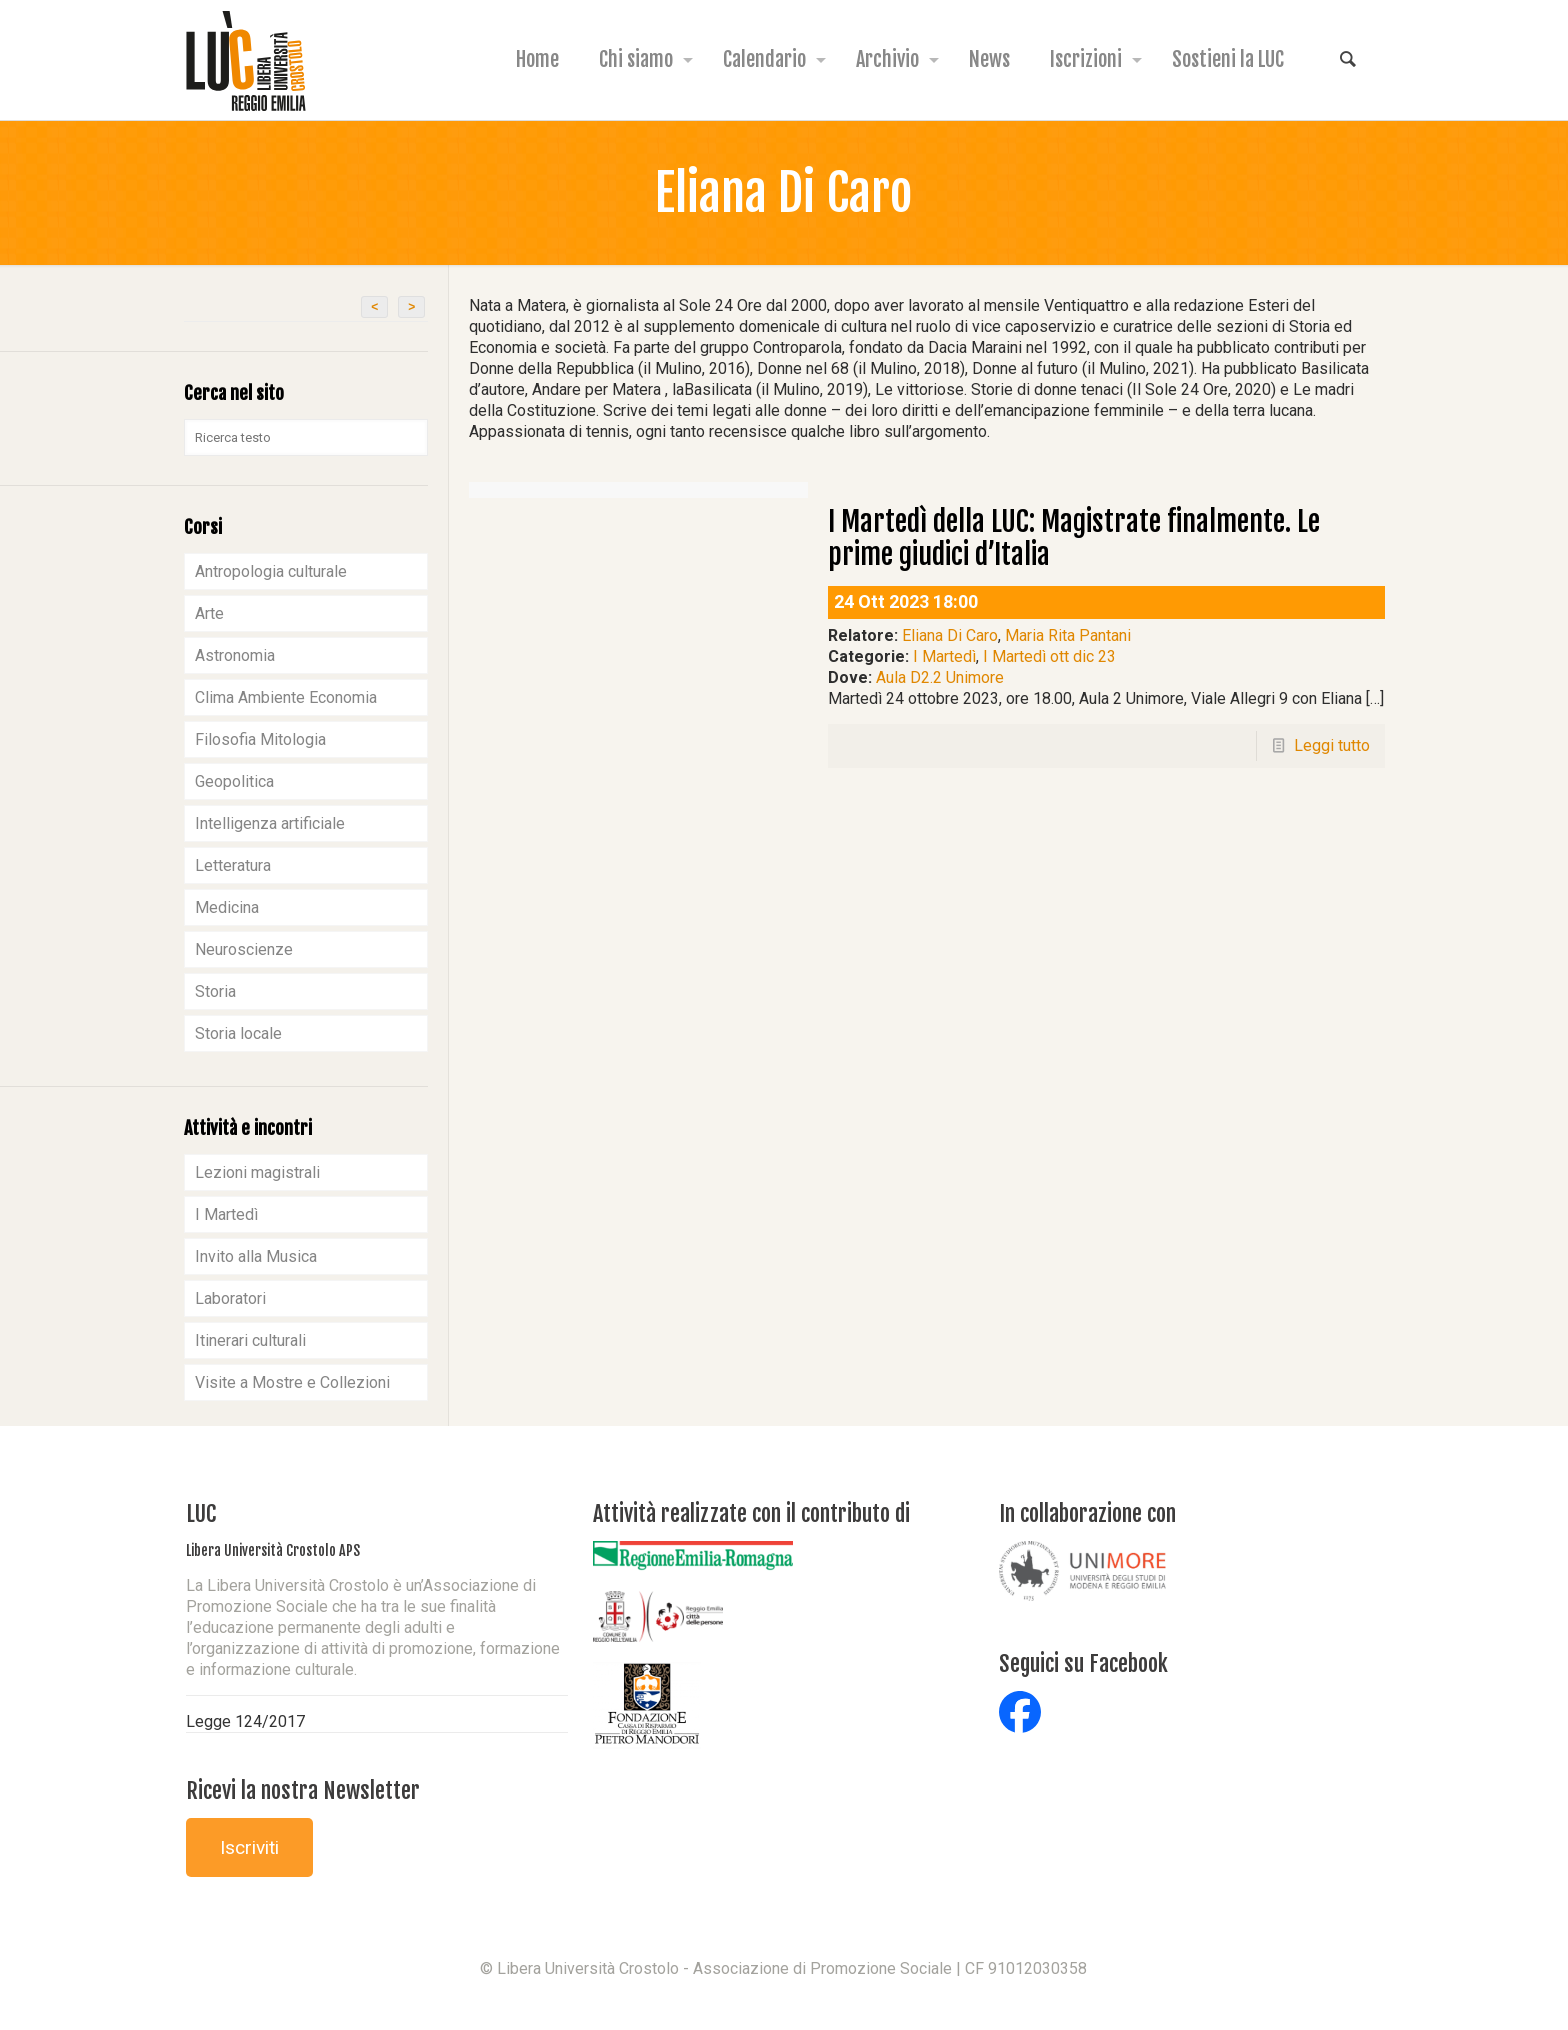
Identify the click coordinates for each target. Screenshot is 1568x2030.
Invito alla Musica (256, 1256)
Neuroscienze (244, 949)
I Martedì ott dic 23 (1049, 656)
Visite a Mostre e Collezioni (292, 1382)
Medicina (227, 907)
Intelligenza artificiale (270, 823)
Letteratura (233, 865)
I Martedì (944, 656)
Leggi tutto (1332, 745)
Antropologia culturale (271, 571)
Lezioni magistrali (257, 1172)
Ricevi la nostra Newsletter (303, 1790)
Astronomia (235, 655)
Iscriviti (249, 1847)
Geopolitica (234, 781)
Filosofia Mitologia (260, 739)
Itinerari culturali (250, 1340)
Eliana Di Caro (950, 635)
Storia (215, 991)
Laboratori (230, 1298)
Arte (209, 613)
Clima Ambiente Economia (286, 697)
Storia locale (238, 1033)
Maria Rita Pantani (1068, 635)
